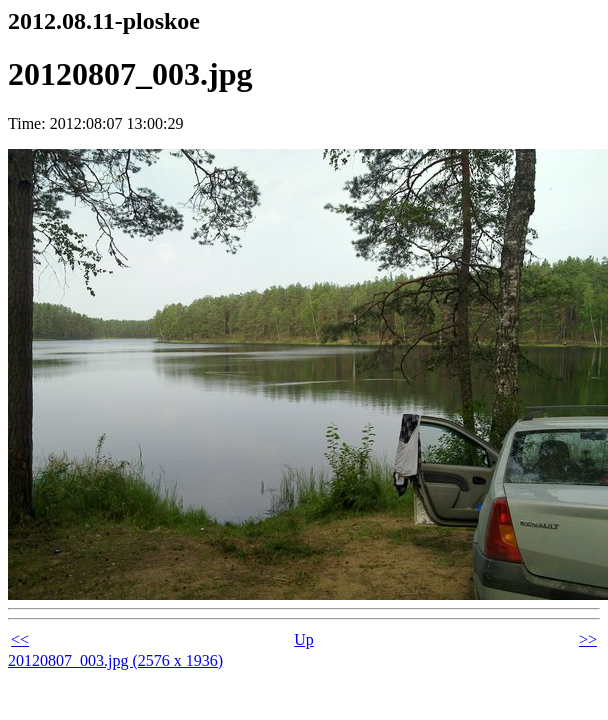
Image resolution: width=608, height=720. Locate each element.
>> (588, 639)
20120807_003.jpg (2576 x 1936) (115, 660)
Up (304, 639)
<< (20, 639)
